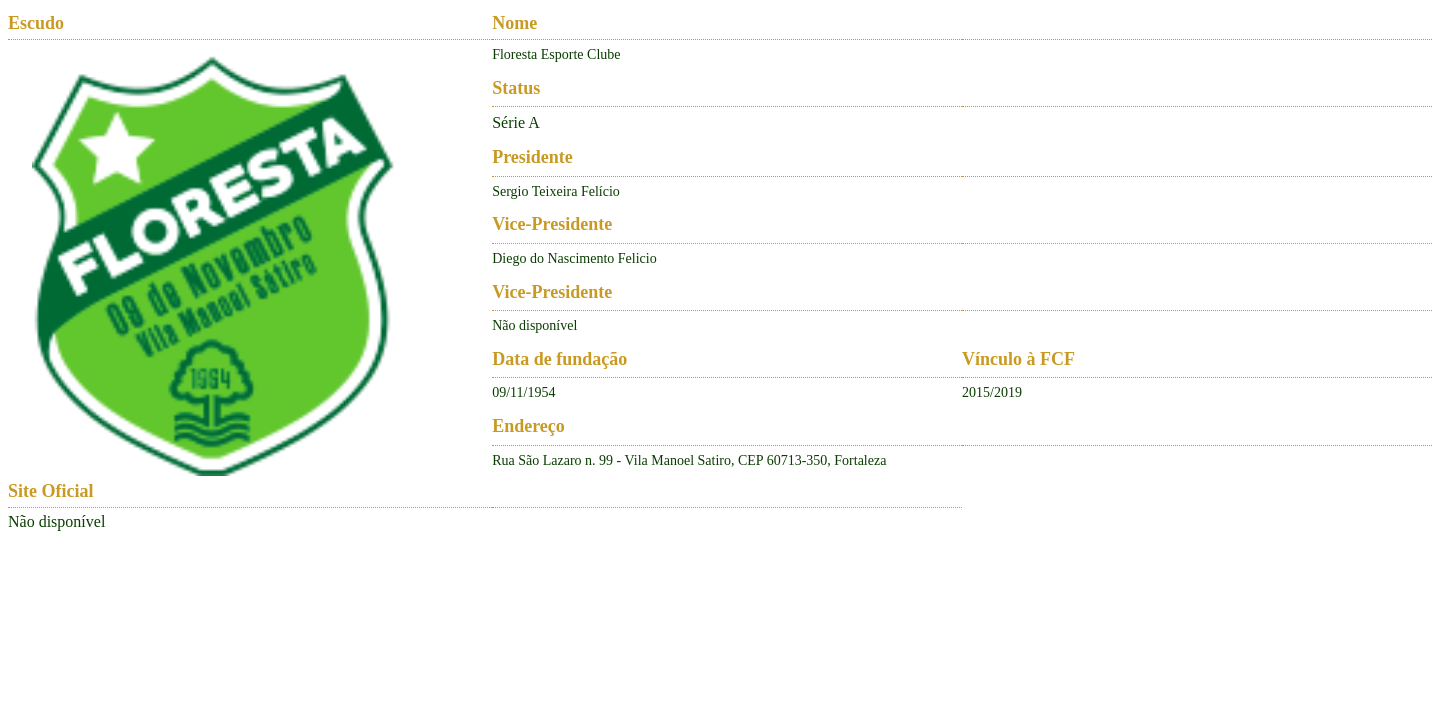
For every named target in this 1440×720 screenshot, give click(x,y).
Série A (516, 122)
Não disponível (56, 521)
